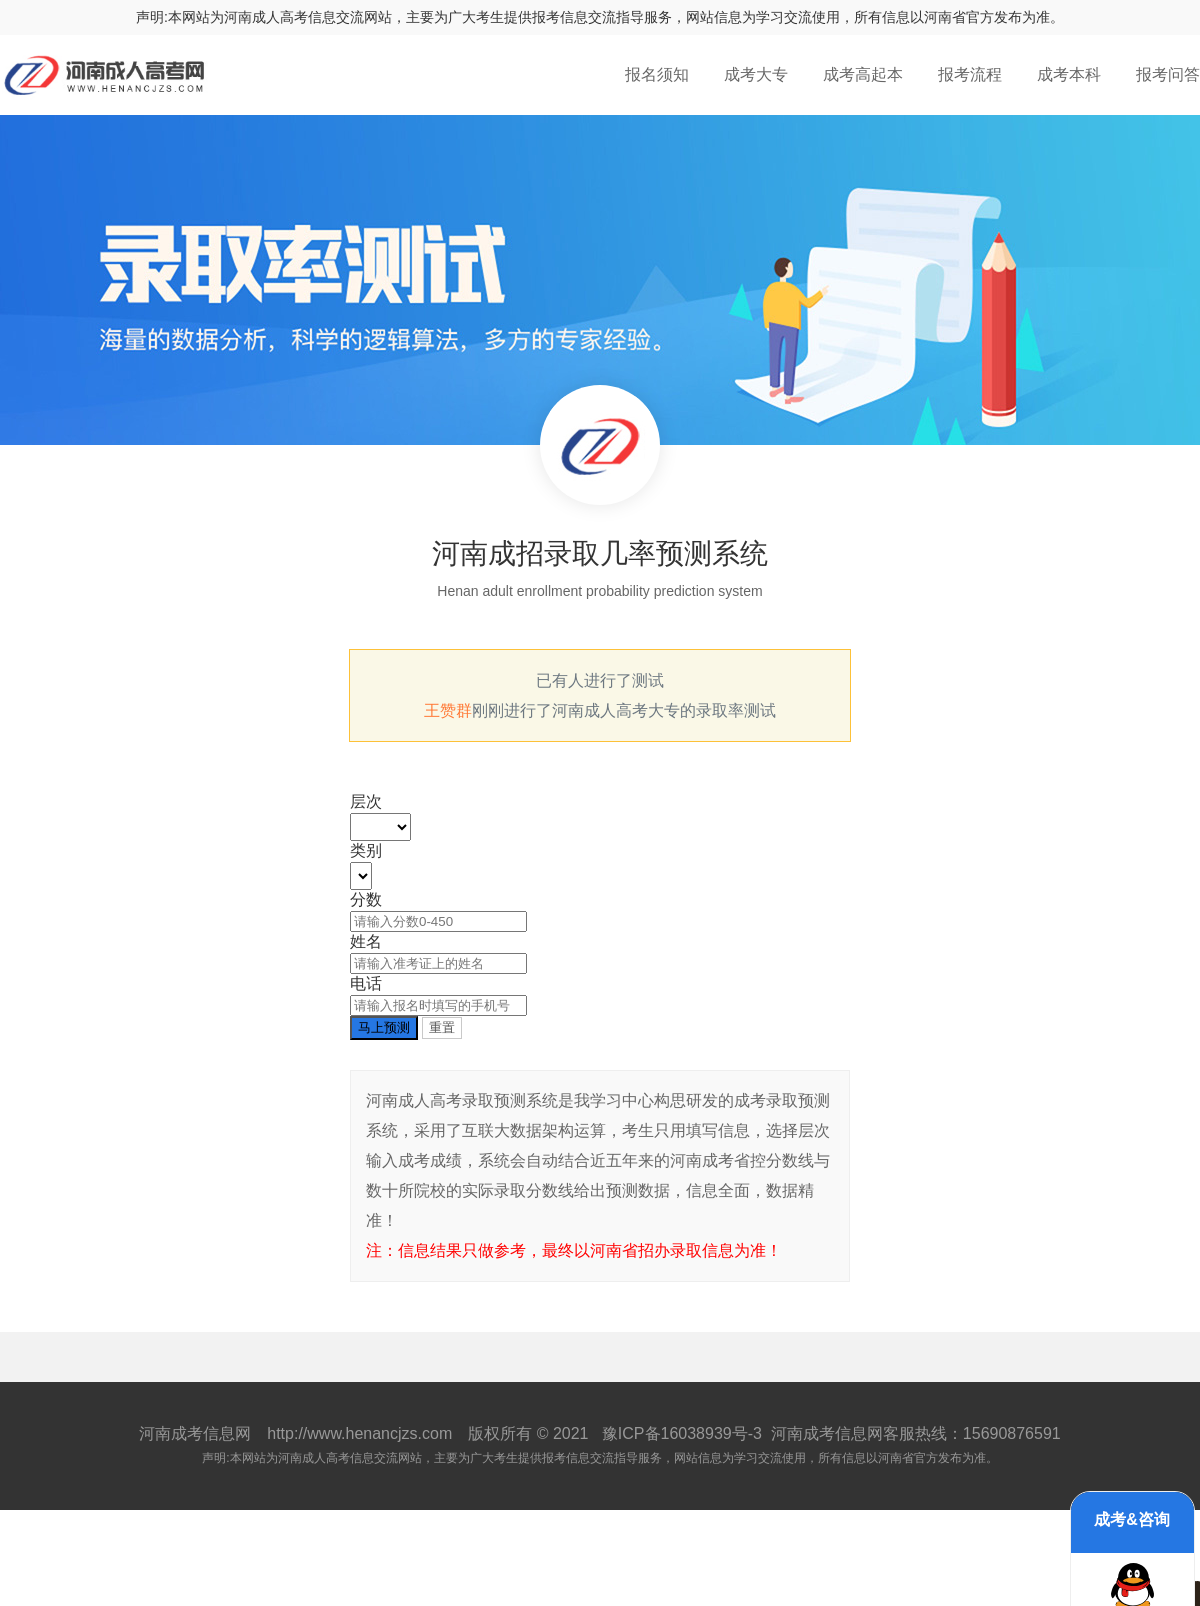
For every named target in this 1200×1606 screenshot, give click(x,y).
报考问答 (1168, 74)
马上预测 (384, 1027)
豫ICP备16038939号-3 (682, 1433)
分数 (366, 899)
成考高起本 (863, 74)
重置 (442, 1027)
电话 (366, 983)
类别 (366, 850)
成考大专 (756, 74)
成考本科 (1069, 74)
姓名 (366, 941)
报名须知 (657, 74)
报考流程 (970, 74)
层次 (366, 801)
